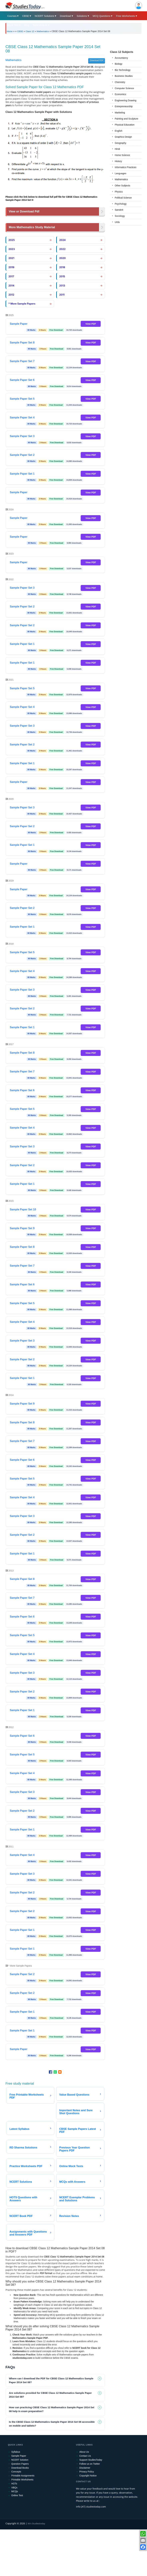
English (118, 277)
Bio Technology (122, 216)
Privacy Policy (86, 2518)
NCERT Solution (19, 2506)
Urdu (117, 368)
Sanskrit (119, 356)
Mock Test (12, 25)
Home (10, 31)
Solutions (82, 15)
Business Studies (123, 222)
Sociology (120, 362)
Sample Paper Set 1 (22, 520)
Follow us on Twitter (89, 2510)
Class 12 (30, 31)
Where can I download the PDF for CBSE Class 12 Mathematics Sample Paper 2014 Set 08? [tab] (51, 2427)
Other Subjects (122, 331)
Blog (26, 25)
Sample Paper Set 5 (22, 445)
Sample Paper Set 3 (22, 482)
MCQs (14, 2538)
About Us (84, 2498)
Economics (120, 240)
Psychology (121, 350)
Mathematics (43, 31)
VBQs (14, 2534)
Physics (119, 338)
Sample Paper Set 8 (22, 389)
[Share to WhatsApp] (55, 2118)
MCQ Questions (101, 15)
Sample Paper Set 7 (22, 407)
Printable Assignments (22, 2522)
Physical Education (124, 271)
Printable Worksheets (22, 2526)
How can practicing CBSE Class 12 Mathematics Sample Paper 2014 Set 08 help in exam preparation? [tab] (51, 2455)
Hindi (117, 295)
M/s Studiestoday (36, 2570)
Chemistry (120, 228)
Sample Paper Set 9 (22, 1274)
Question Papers (20, 2510)
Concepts (16, 2518)
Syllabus (15, 2498)
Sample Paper (19, 370)
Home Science (122, 301)
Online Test (17, 2542)
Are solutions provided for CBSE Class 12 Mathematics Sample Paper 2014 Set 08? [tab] (50, 2441)
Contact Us (85, 2502)
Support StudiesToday (90, 2506)
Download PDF (96, 107)
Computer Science (124, 234)
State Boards (40, 25)
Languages (120, 319)
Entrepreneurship (123, 252)
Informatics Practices (125, 313)
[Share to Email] (60, 2118)
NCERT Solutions (44, 15)
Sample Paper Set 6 (22, 426)
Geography (120, 289)
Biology (118, 210)
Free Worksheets (125, 15)
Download (65, 15)
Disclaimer (84, 2514)
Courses (12, 15)
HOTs (14, 2530)
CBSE (25, 15)
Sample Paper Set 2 (22, 501)
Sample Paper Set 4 (22, 464)
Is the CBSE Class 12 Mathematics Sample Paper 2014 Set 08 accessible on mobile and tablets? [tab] (52, 2470)
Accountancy (121, 204)
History (118, 307)
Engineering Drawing (125, 246)
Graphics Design (123, 283)
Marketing (120, 259)
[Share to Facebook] (50, 2118)
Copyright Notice (88, 2522)
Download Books (20, 2514)
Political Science (123, 344)
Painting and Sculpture (126, 265)
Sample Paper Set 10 (23, 1256)
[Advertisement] (74, 61)
